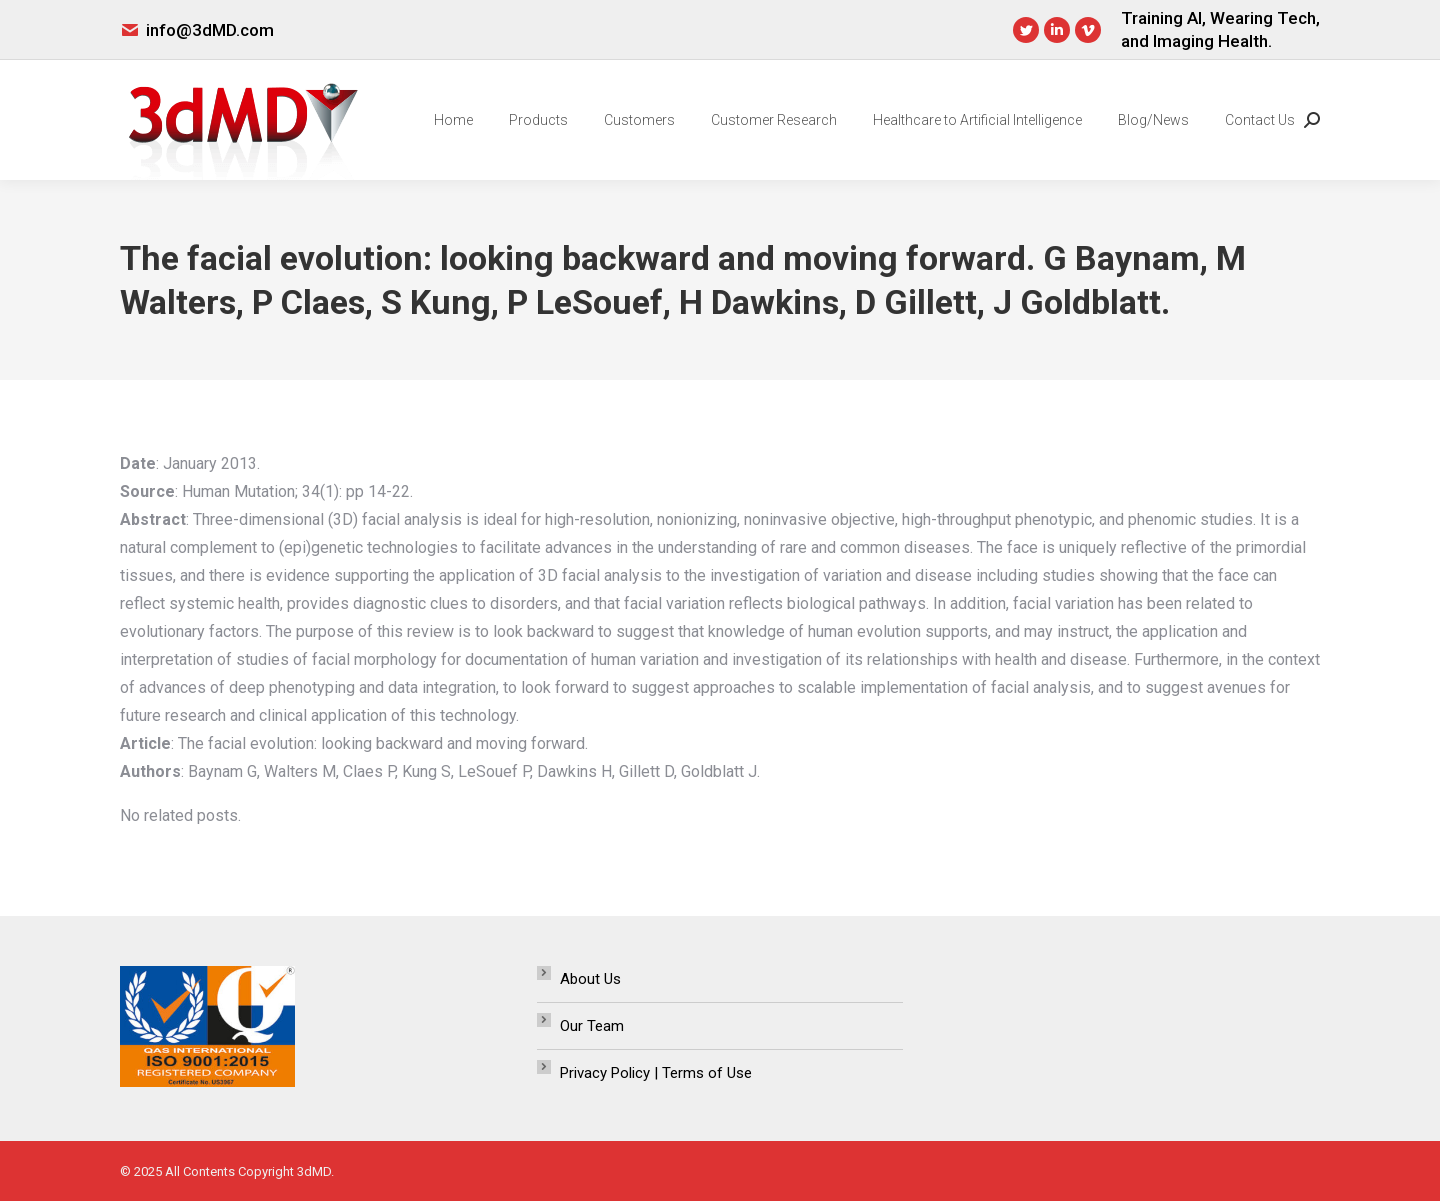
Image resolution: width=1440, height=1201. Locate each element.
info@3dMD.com (210, 30)
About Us (590, 979)
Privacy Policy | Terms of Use (656, 1073)
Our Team (592, 1026)
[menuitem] (453, 120)
